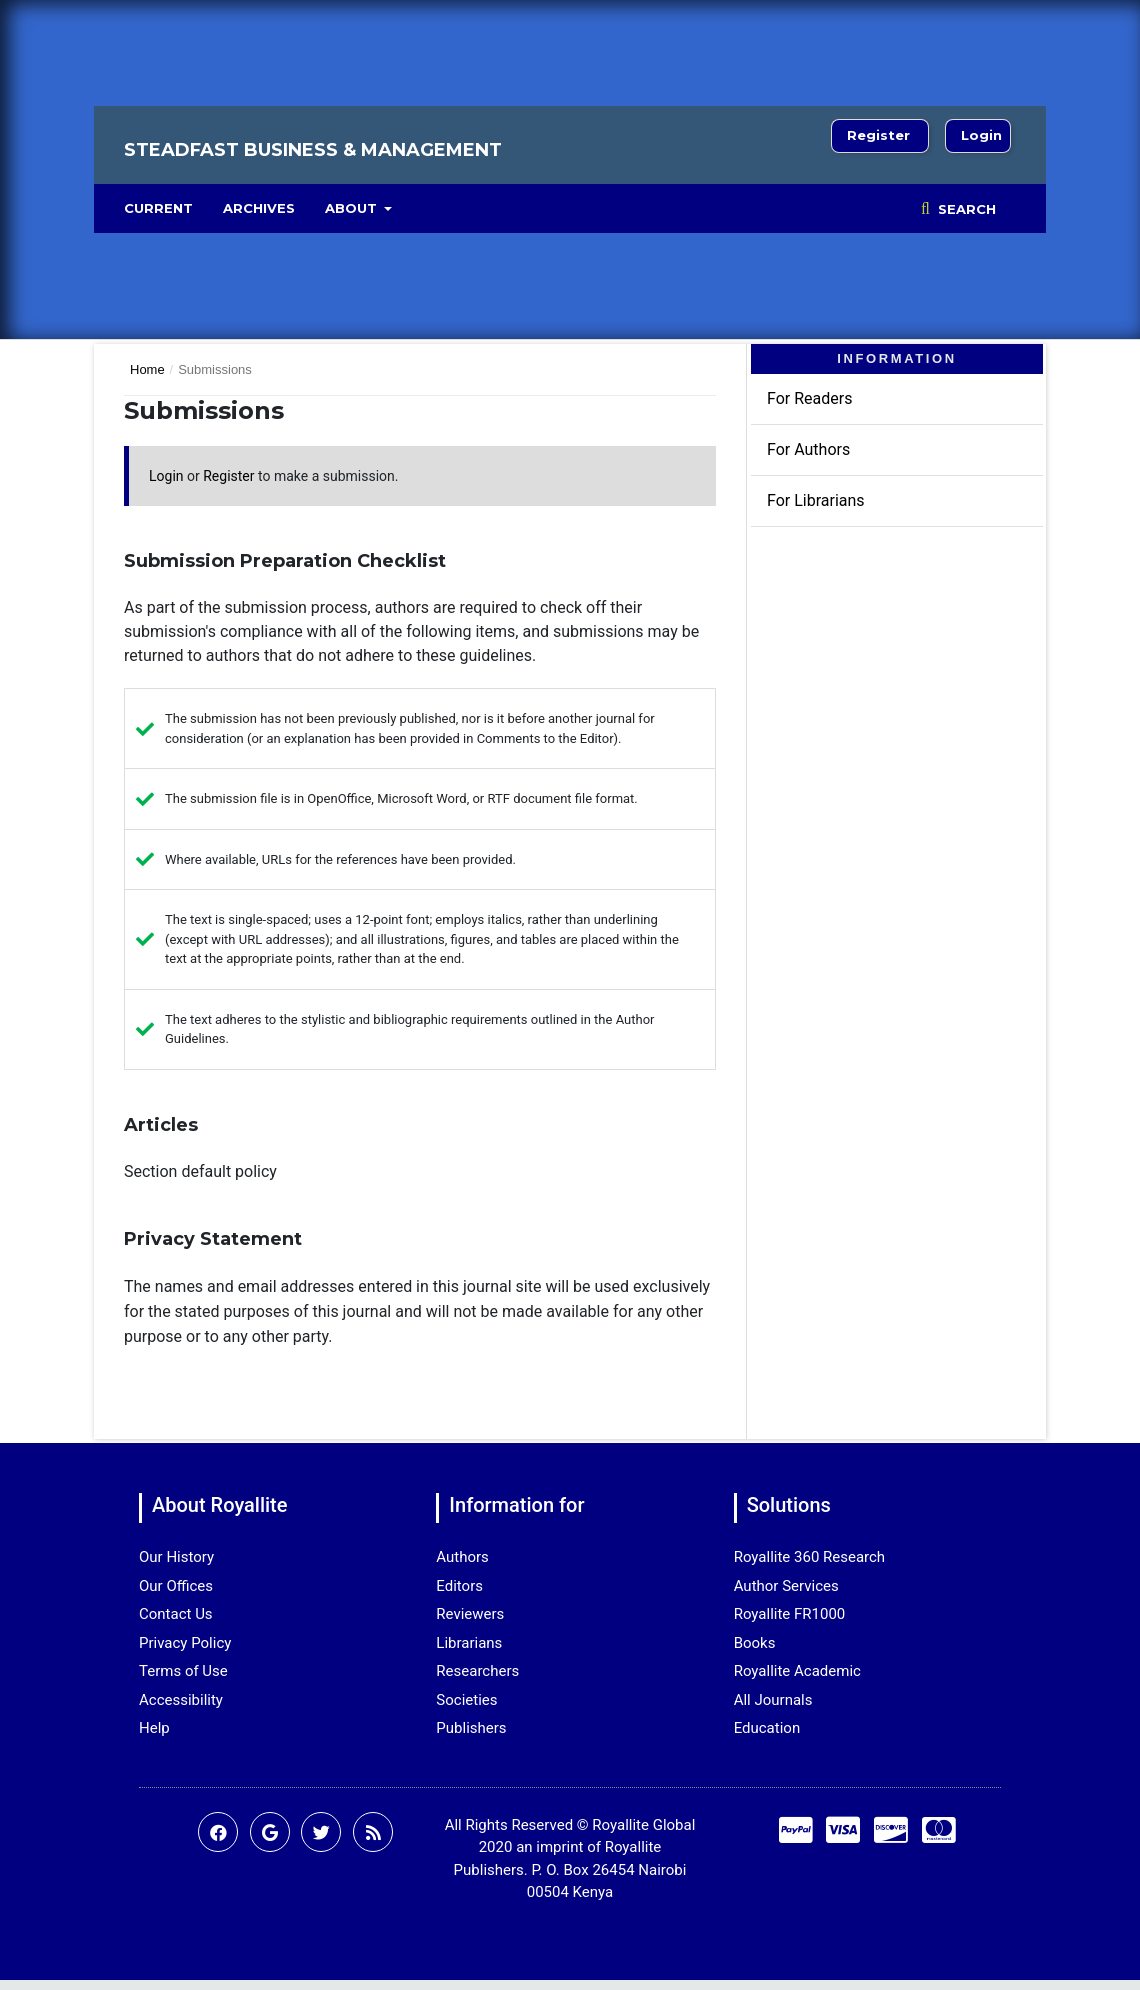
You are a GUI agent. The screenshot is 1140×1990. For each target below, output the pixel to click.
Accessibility (181, 1700)
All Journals (773, 1700)
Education (767, 1728)
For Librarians (816, 500)
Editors (459, 1586)
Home (147, 369)
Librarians (469, 1643)
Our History (176, 1557)
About (353, 208)
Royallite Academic (797, 1671)
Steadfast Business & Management (313, 150)
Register (878, 135)
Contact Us (176, 1614)
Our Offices (176, 1586)
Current (158, 208)
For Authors (808, 449)
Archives (259, 208)
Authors (462, 1557)
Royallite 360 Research (809, 1557)
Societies (466, 1700)
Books (755, 1643)
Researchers (477, 1671)
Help (154, 1728)
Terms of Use (183, 1671)
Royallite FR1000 (790, 1614)
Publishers (471, 1728)
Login (981, 135)
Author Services (786, 1586)
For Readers (809, 398)
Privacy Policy (185, 1643)
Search (965, 209)
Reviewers (470, 1614)
